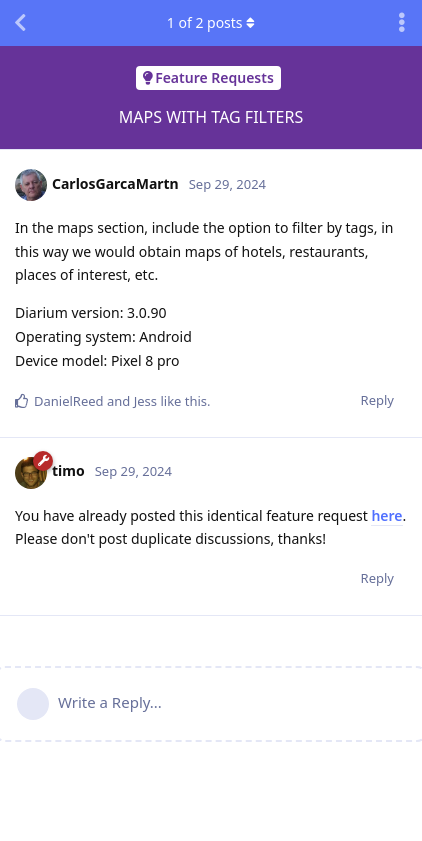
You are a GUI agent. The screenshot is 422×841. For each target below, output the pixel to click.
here (386, 515)
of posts (211, 22)
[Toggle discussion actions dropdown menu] (402, 23)
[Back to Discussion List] (20, 23)
